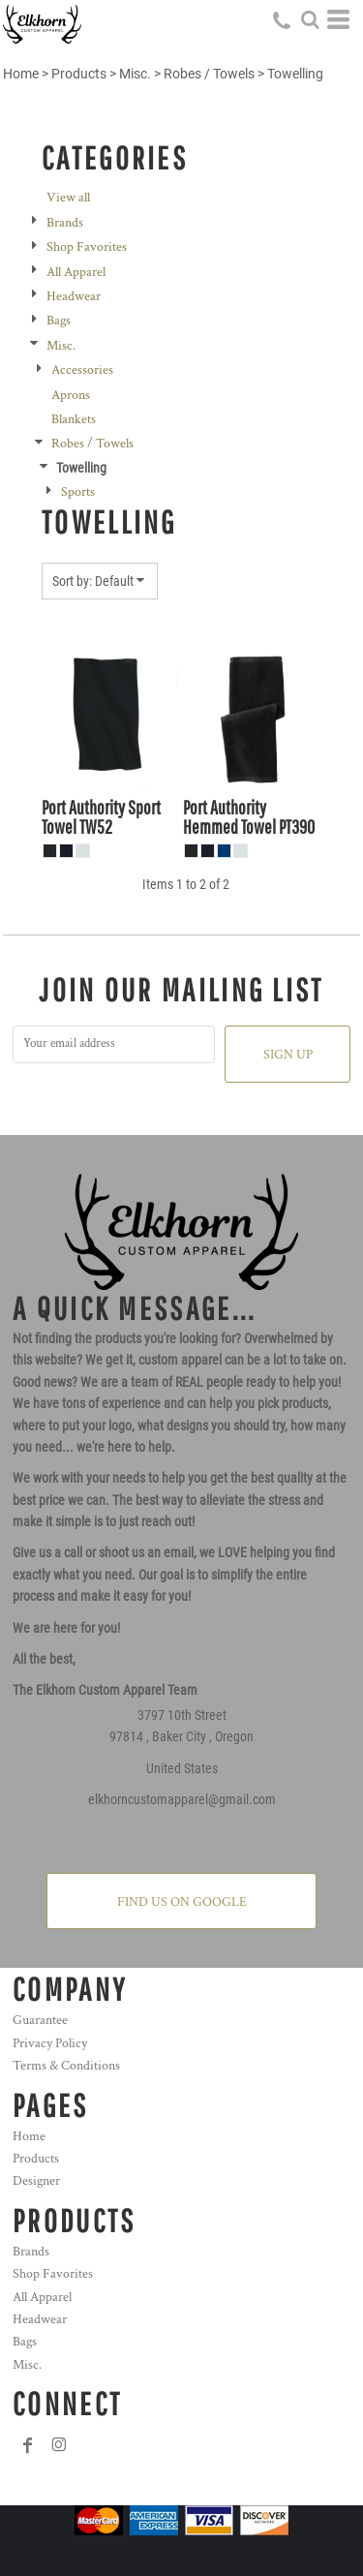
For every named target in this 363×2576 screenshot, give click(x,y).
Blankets (73, 419)
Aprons (70, 395)
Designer (36, 2181)
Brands (64, 222)
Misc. (135, 73)
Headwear (73, 296)
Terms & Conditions (66, 2065)
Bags (58, 320)
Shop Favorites (86, 247)
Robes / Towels (209, 73)
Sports (78, 492)
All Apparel (76, 272)
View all (68, 197)
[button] (309, 19)
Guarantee (40, 2020)
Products (78, 73)
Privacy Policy (50, 2043)
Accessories (82, 370)
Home (21, 73)
